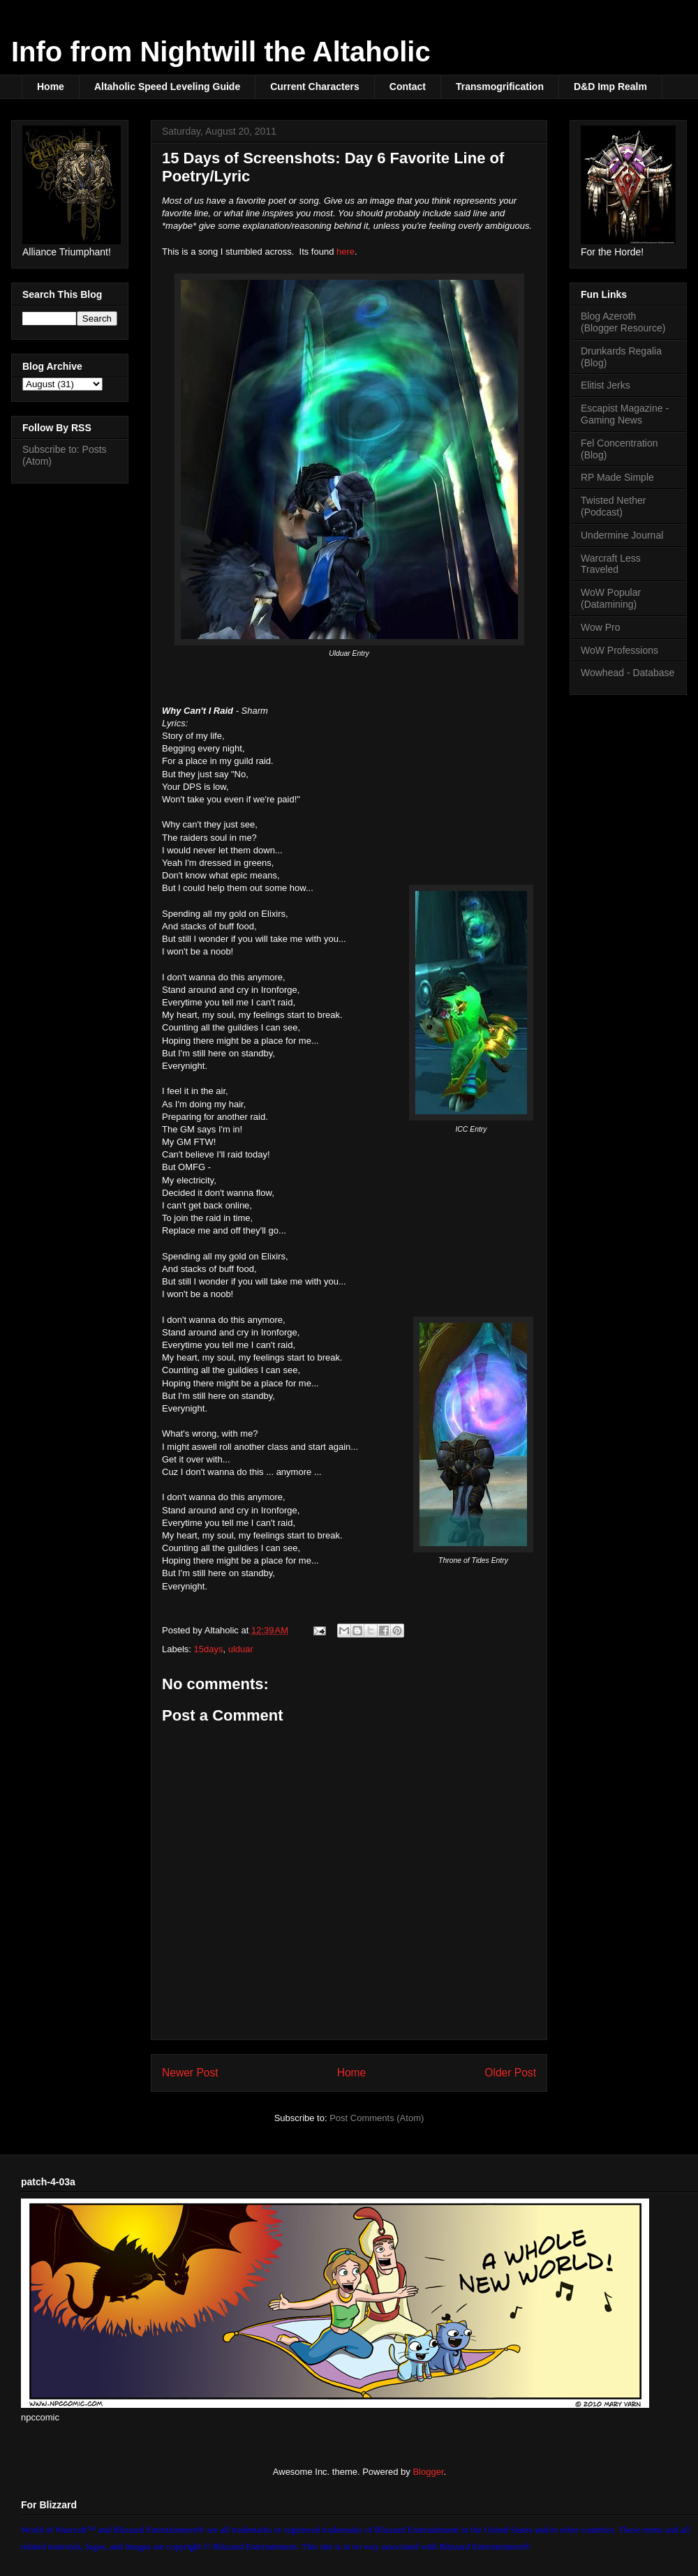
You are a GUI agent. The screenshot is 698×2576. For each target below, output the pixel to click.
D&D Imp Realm (610, 86)
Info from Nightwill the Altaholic (221, 51)
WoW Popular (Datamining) (611, 598)
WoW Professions (619, 650)
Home (50, 86)
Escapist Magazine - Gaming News (625, 414)
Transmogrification (500, 86)
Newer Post (190, 2073)
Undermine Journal (622, 535)
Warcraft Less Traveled (611, 564)
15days (208, 1649)
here (345, 251)
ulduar (240, 1649)
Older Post (510, 2073)
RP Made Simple (617, 477)
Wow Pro (601, 627)
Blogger (428, 2471)
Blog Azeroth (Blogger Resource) (623, 322)
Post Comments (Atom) (376, 2118)
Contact (407, 86)
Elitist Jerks (605, 385)
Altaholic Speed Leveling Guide (167, 86)
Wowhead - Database (627, 672)
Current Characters (314, 86)
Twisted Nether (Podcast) (613, 506)
